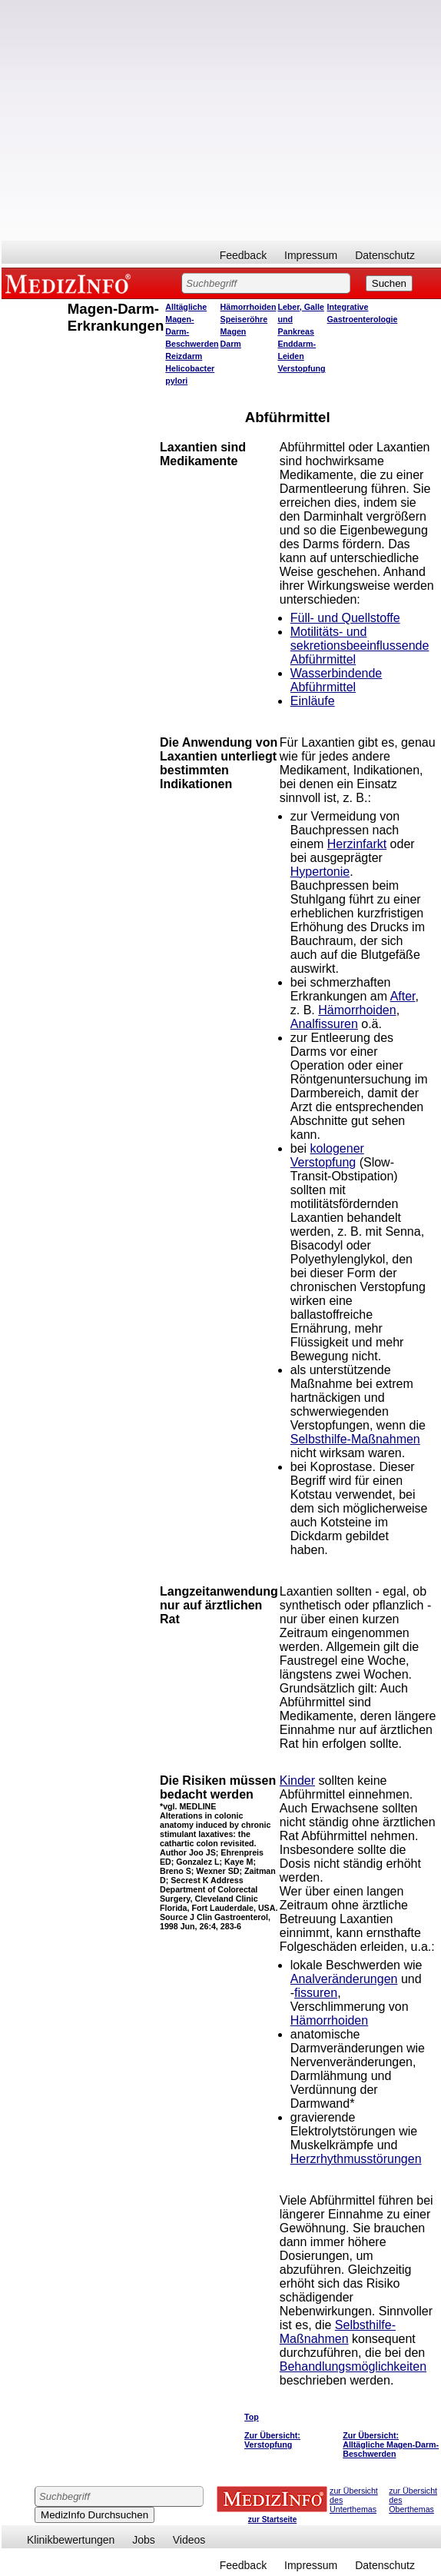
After (403, 996)
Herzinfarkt (356, 843)
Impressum (310, 255)
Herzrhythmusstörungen (356, 2158)
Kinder (297, 1780)
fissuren (315, 1992)
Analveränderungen (344, 1978)
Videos (189, 2540)
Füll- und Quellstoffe (345, 617)
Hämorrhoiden (248, 306)
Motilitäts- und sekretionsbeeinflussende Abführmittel (359, 645)
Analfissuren (324, 1023)
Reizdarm (183, 356)
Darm (230, 343)
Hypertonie (320, 871)
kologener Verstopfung (327, 1155)
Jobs (143, 2540)
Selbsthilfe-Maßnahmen (355, 1439)
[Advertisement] (144, 120)
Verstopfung (301, 368)
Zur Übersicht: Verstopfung (272, 2440)
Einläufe (312, 700)
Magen (233, 331)
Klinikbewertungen (70, 2540)
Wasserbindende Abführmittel (336, 680)
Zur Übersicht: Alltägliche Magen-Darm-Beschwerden (391, 2444)
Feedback (243, 255)
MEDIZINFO (71, 283)
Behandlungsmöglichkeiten (353, 2366)
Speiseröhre (244, 319)
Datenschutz (385, 255)
